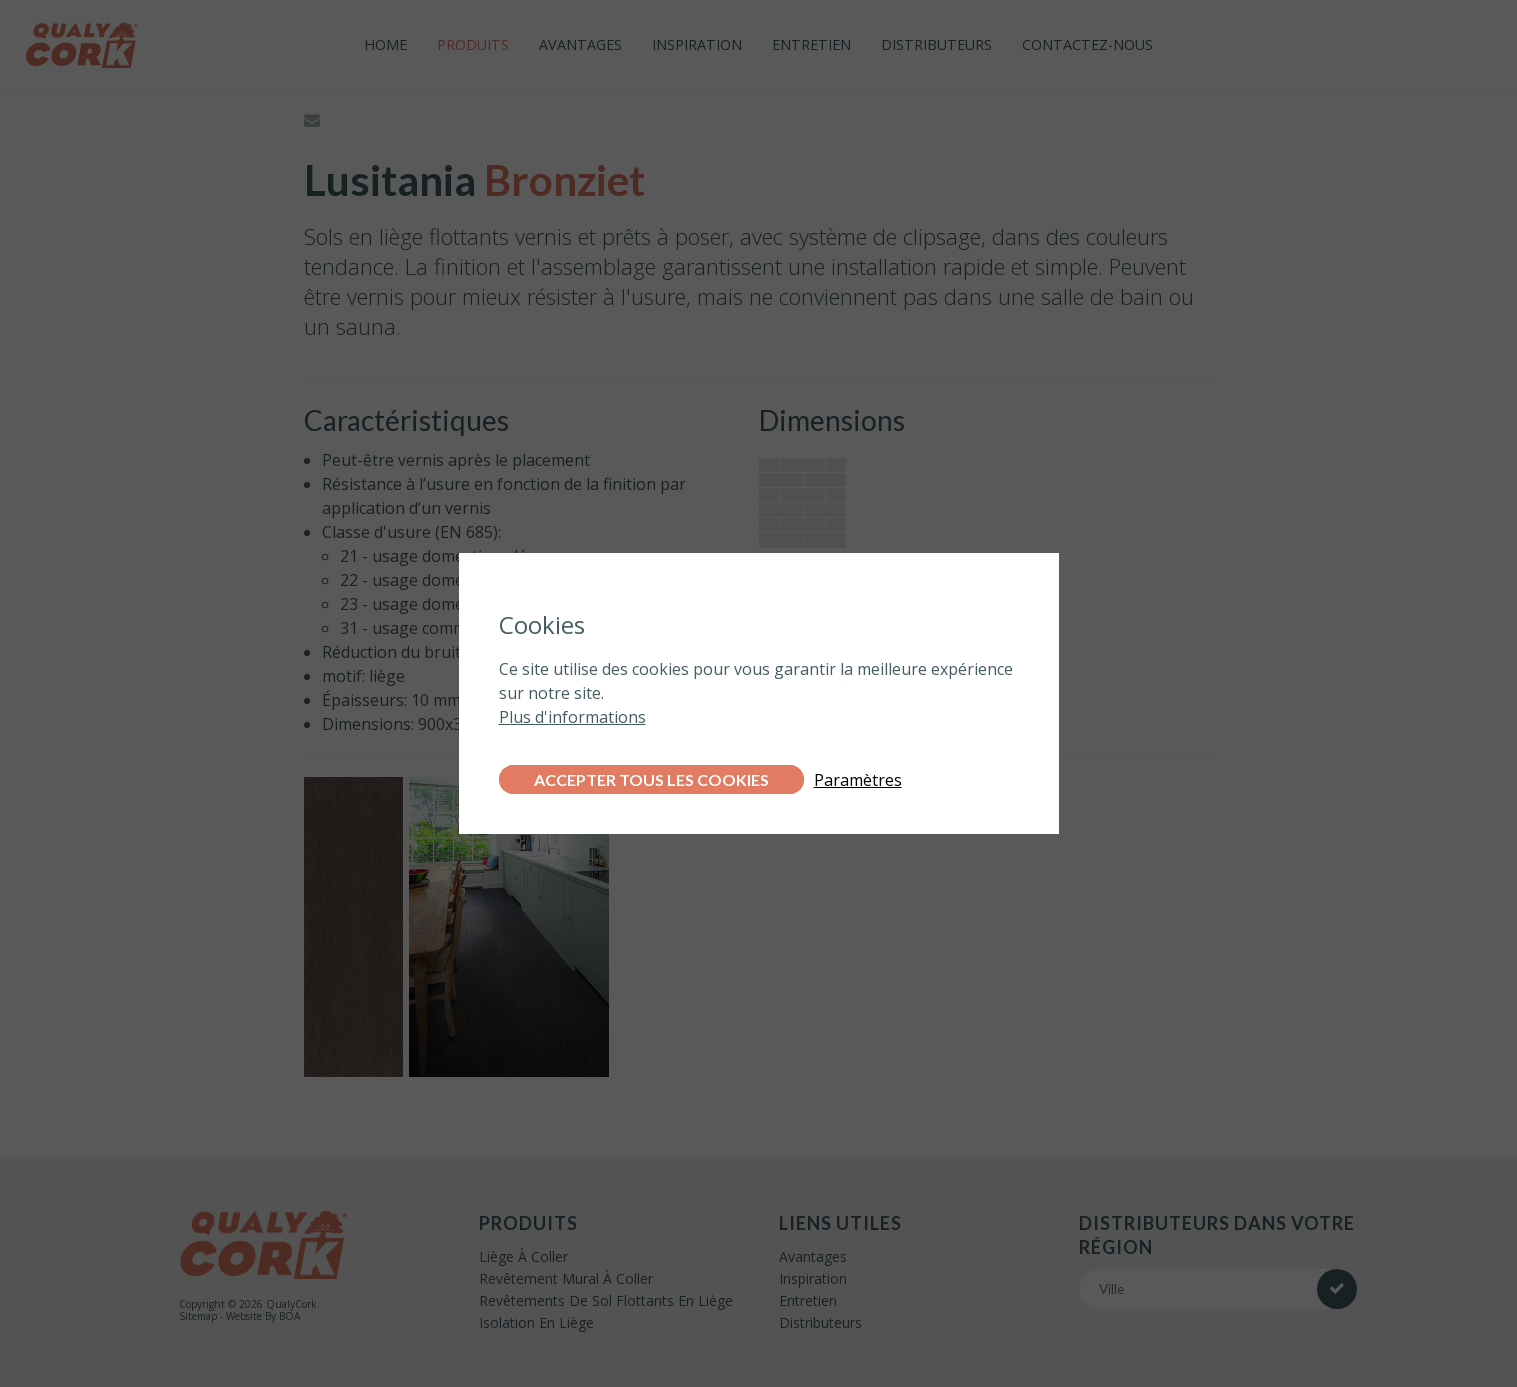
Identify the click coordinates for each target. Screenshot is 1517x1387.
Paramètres (858, 780)
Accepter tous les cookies (651, 779)
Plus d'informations (572, 717)
